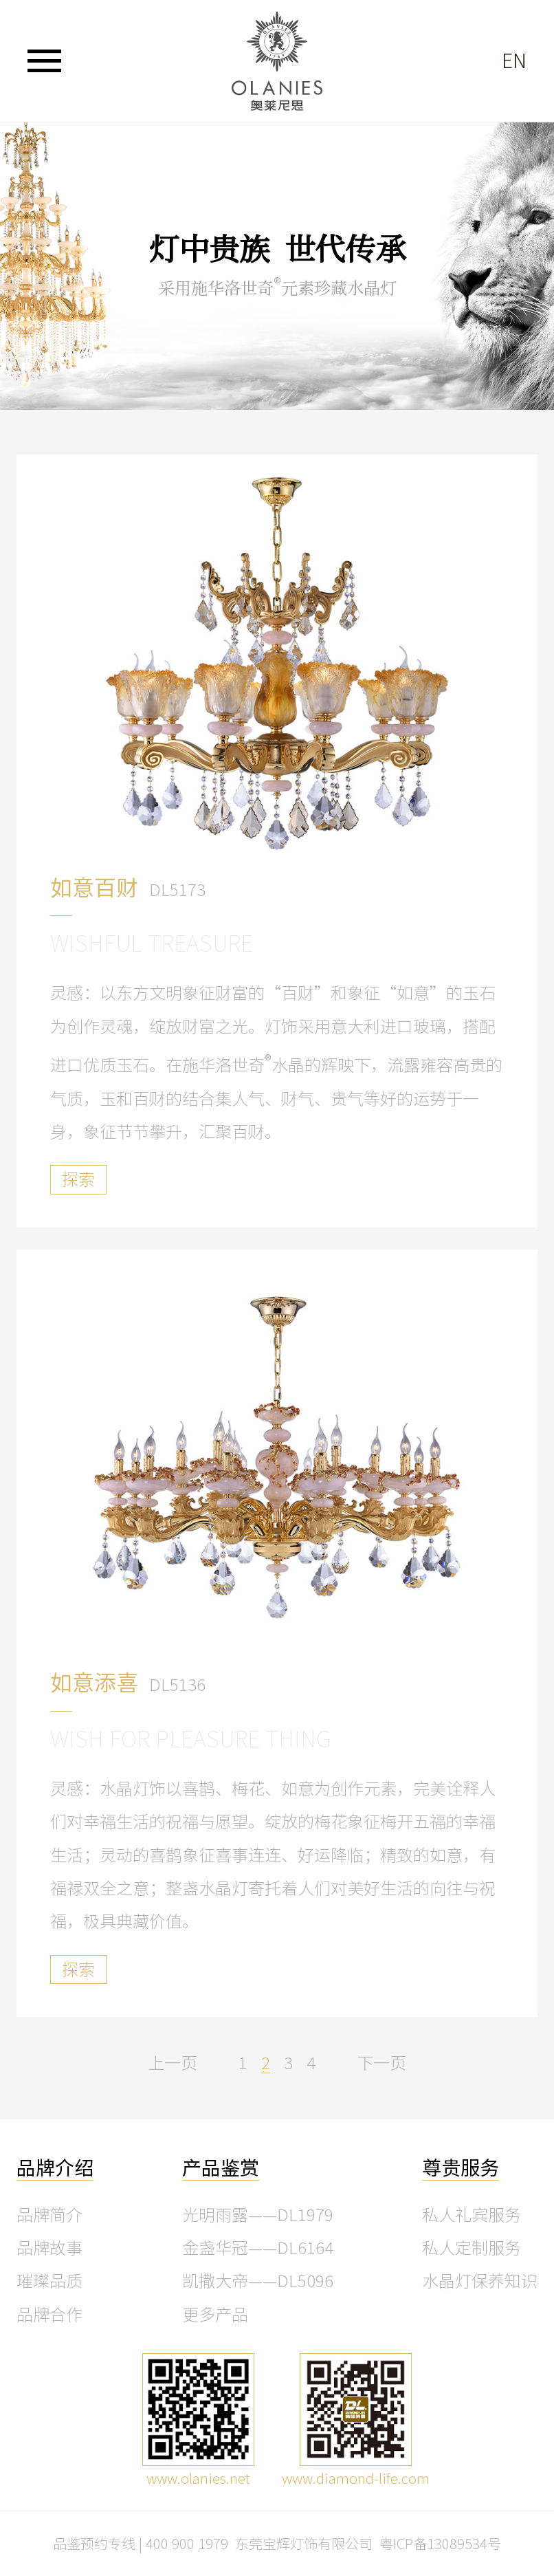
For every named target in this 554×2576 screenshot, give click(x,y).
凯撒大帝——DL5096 (257, 2281)
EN (514, 60)
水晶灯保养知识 (480, 2281)
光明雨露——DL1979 (257, 2215)
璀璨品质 (49, 2281)
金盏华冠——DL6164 (257, 2248)
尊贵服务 (460, 2167)
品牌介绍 (54, 2167)
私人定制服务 (471, 2248)
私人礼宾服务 (471, 2215)
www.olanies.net (198, 2478)
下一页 (381, 2063)
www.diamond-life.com (356, 2478)
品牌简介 (49, 2215)
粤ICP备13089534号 (440, 2544)
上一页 (172, 2063)
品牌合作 (49, 2314)
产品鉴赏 (220, 2167)
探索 (78, 1179)
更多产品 (215, 2314)
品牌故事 (49, 2248)
